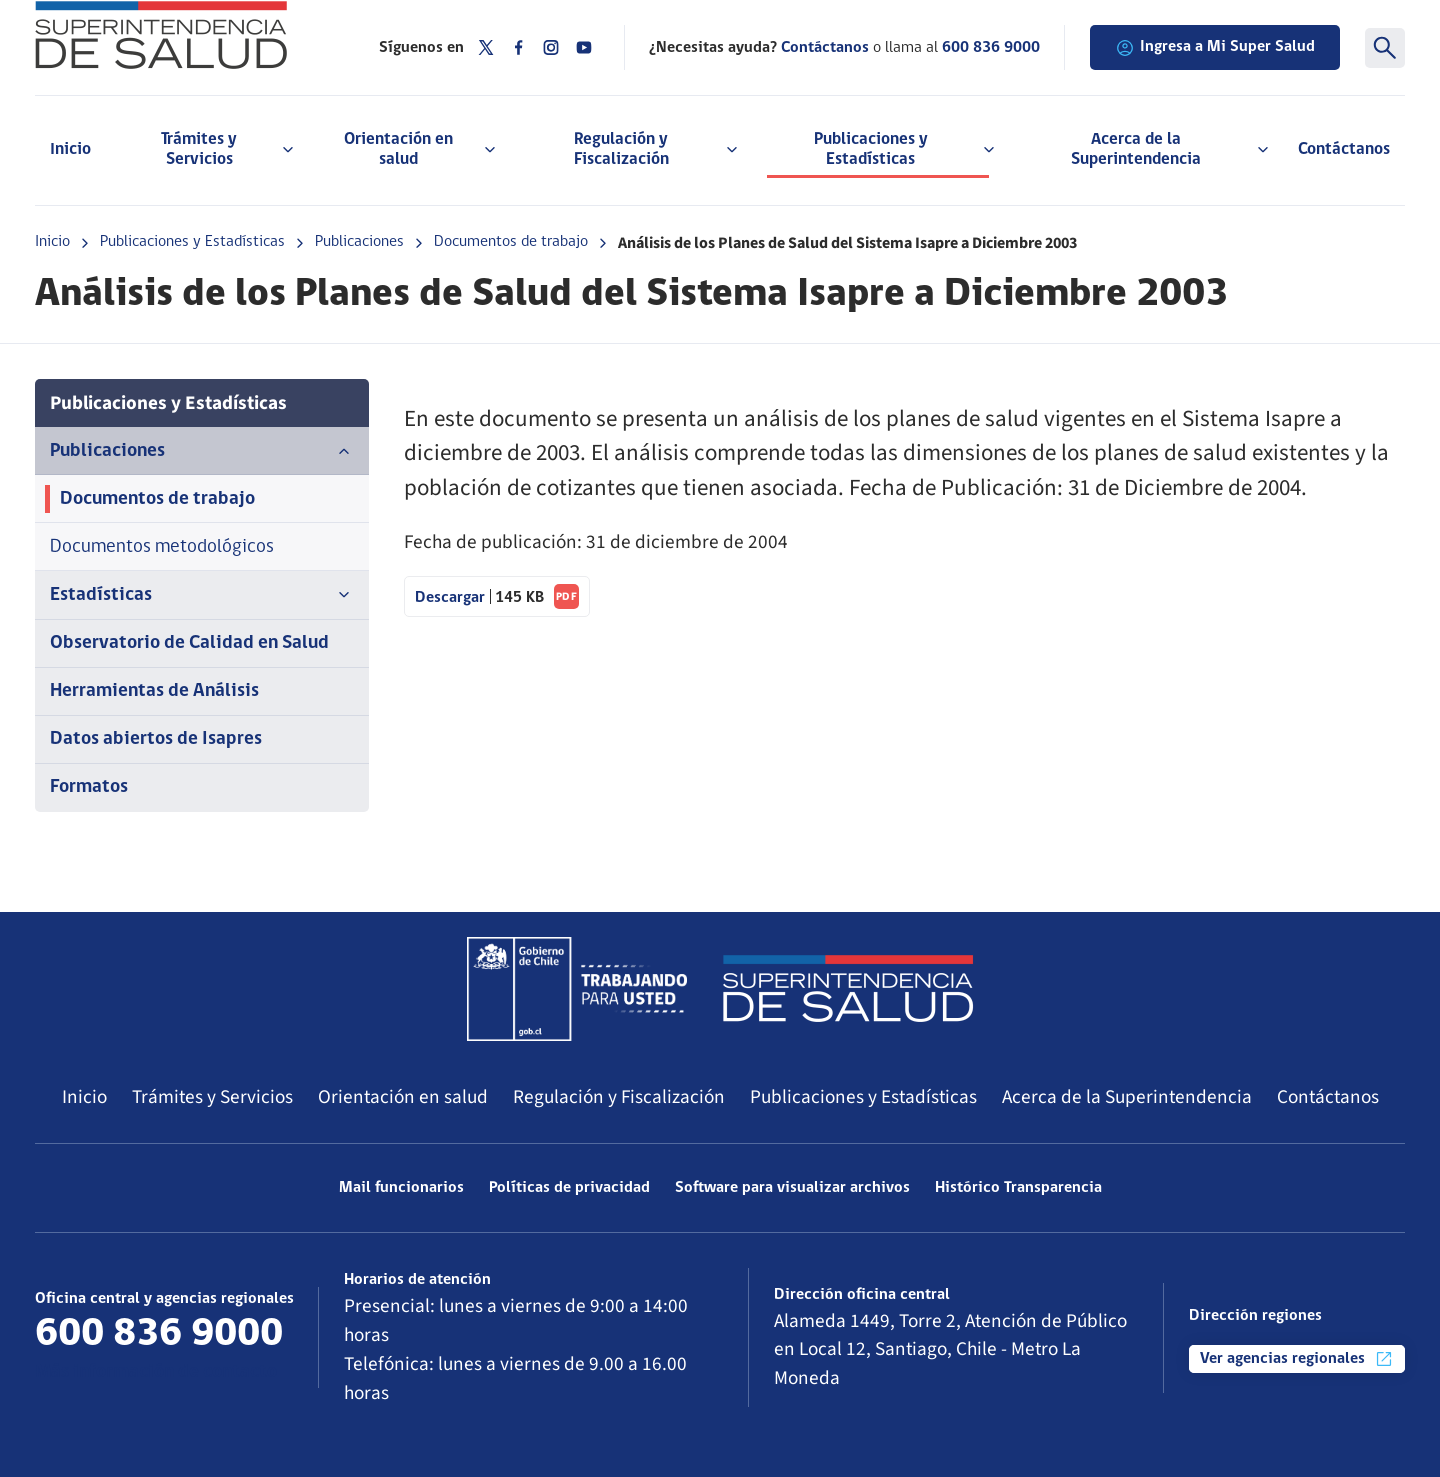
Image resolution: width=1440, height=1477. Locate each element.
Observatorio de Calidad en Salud (189, 643)
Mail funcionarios (401, 1188)
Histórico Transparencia (1018, 1188)
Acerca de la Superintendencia (1127, 1097)
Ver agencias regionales (1297, 1359)
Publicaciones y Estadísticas (192, 242)
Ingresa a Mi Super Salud (1215, 48)
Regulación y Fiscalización (619, 1097)
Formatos (89, 787)
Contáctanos (1344, 149)
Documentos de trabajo (511, 242)
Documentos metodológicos (162, 547)
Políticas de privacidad (569, 1188)
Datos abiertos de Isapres (156, 739)
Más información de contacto (156, 1372)
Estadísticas (202, 595)
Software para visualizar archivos (792, 1188)
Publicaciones (359, 242)
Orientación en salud (403, 1097)
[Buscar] (1385, 48)
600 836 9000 (991, 48)
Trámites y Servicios (212, 1097)
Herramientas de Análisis (154, 691)
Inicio (70, 149)
